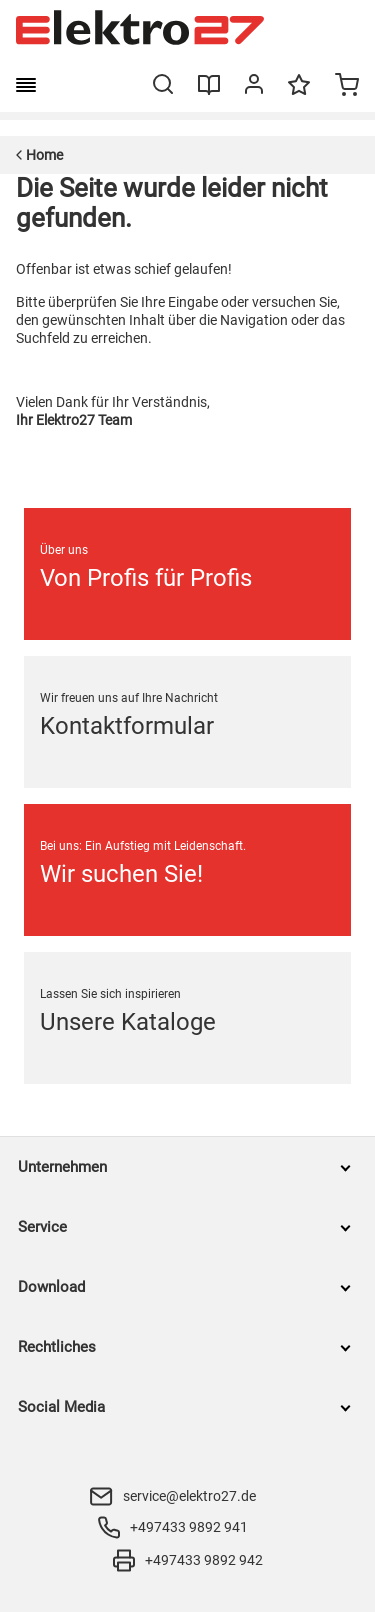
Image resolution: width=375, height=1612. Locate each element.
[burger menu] (26, 85)
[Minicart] (347, 87)
